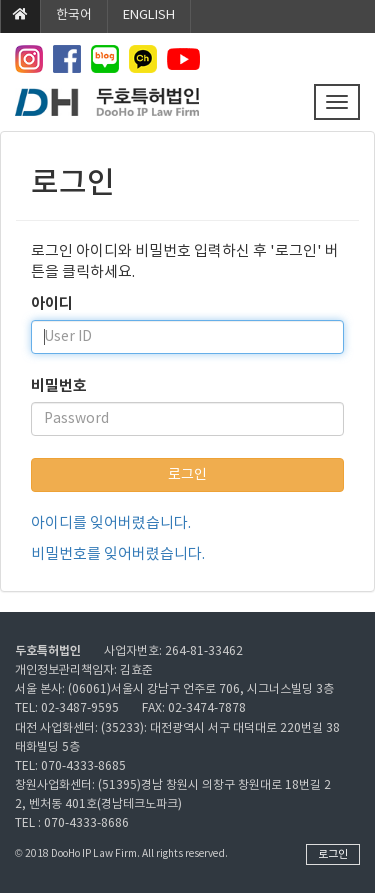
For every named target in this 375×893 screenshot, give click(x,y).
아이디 (52, 304)
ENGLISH (149, 15)
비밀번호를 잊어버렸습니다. (118, 554)
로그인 (187, 475)
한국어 (74, 15)
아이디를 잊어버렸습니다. (111, 523)
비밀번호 (59, 386)
